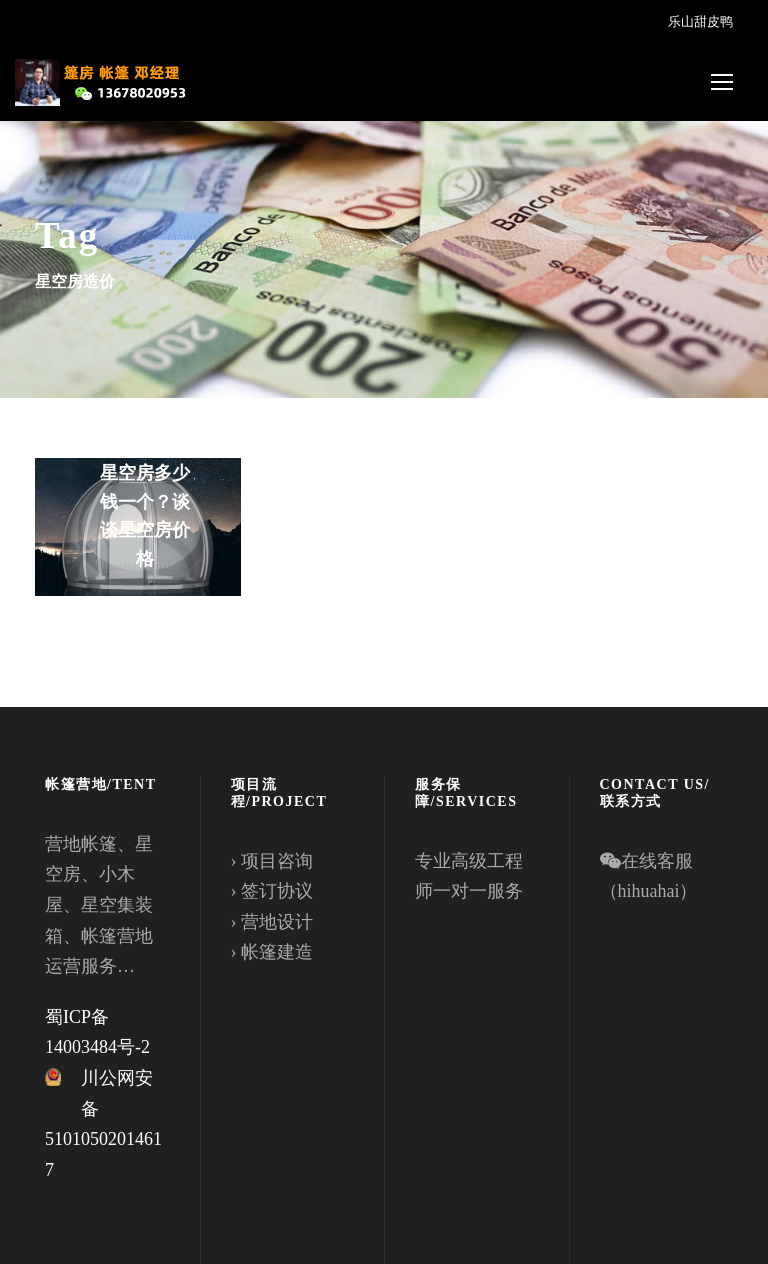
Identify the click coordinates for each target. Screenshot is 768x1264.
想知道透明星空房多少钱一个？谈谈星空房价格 (145, 501)
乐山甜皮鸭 (700, 21)
